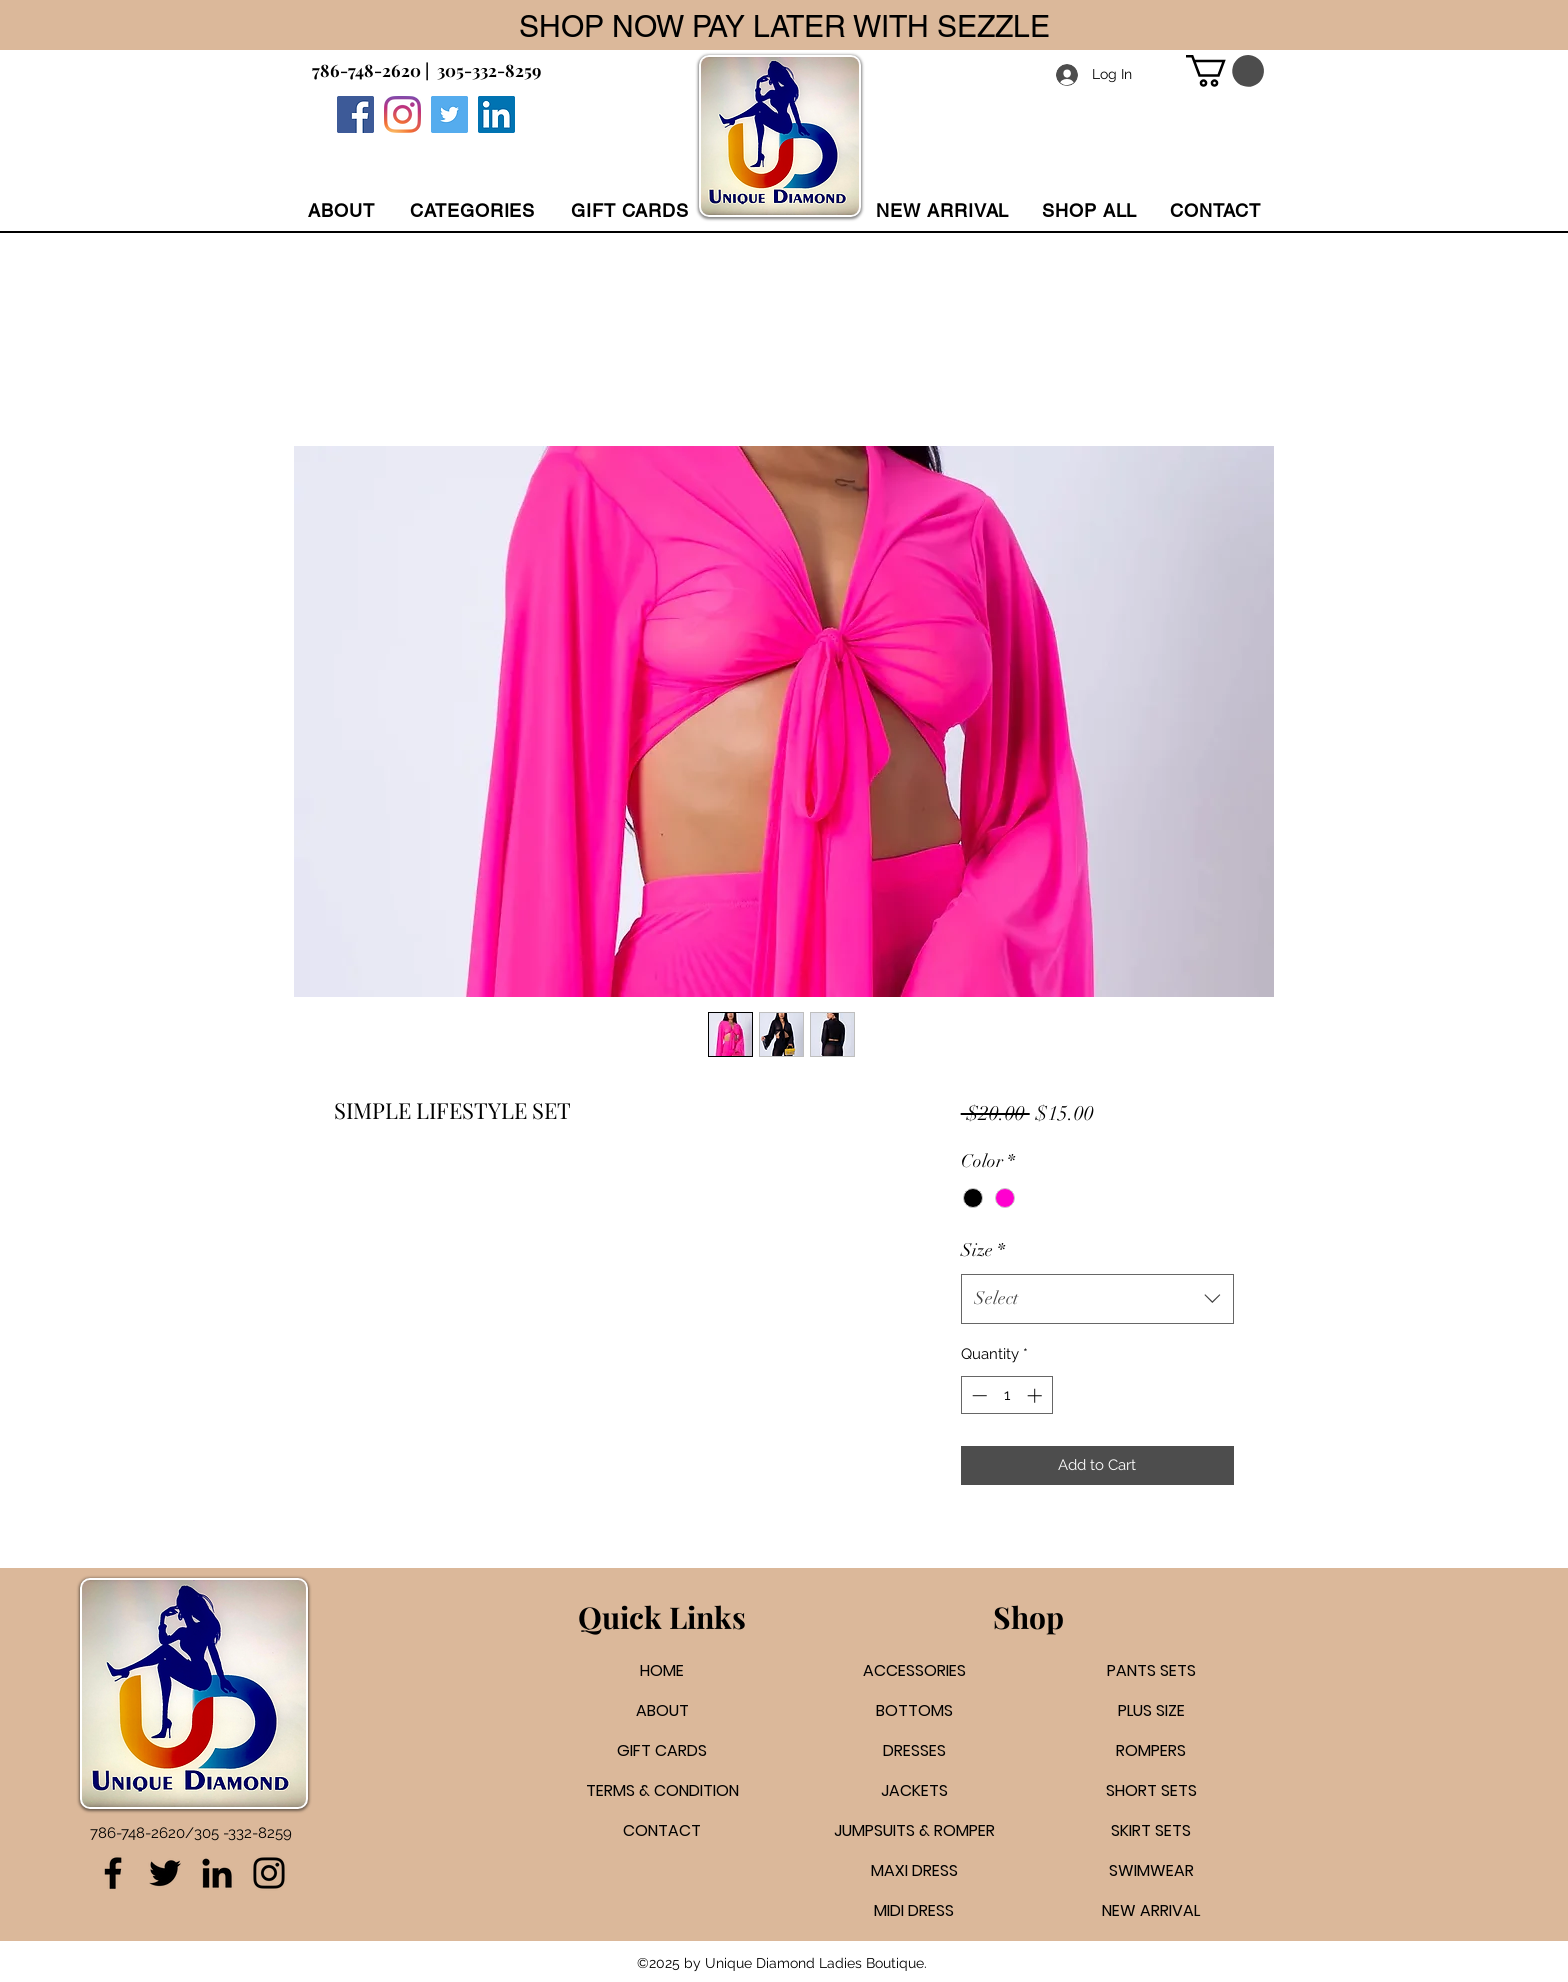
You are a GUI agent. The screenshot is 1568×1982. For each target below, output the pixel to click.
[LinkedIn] (217, 1873)
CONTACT (662, 1830)
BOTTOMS (914, 1710)
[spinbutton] (1006, 1395)
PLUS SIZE (1151, 1710)
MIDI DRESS (914, 1910)
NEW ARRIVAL (1151, 1910)
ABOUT (662, 1710)
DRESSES (914, 1750)
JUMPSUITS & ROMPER (914, 1830)
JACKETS (914, 1790)
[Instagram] (402, 114)
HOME (662, 1670)
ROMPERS (1151, 1750)
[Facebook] (355, 114)
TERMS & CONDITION (662, 1790)
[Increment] (1036, 1395)
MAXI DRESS (914, 1870)
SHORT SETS (1151, 1790)
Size (983, 1250)
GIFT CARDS (662, 1750)
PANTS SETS (1151, 1670)
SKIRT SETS (1151, 1830)
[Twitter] (449, 114)
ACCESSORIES (914, 1670)
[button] (472, 210)
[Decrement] (977, 1395)
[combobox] (1097, 1299)
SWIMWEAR (1151, 1870)
